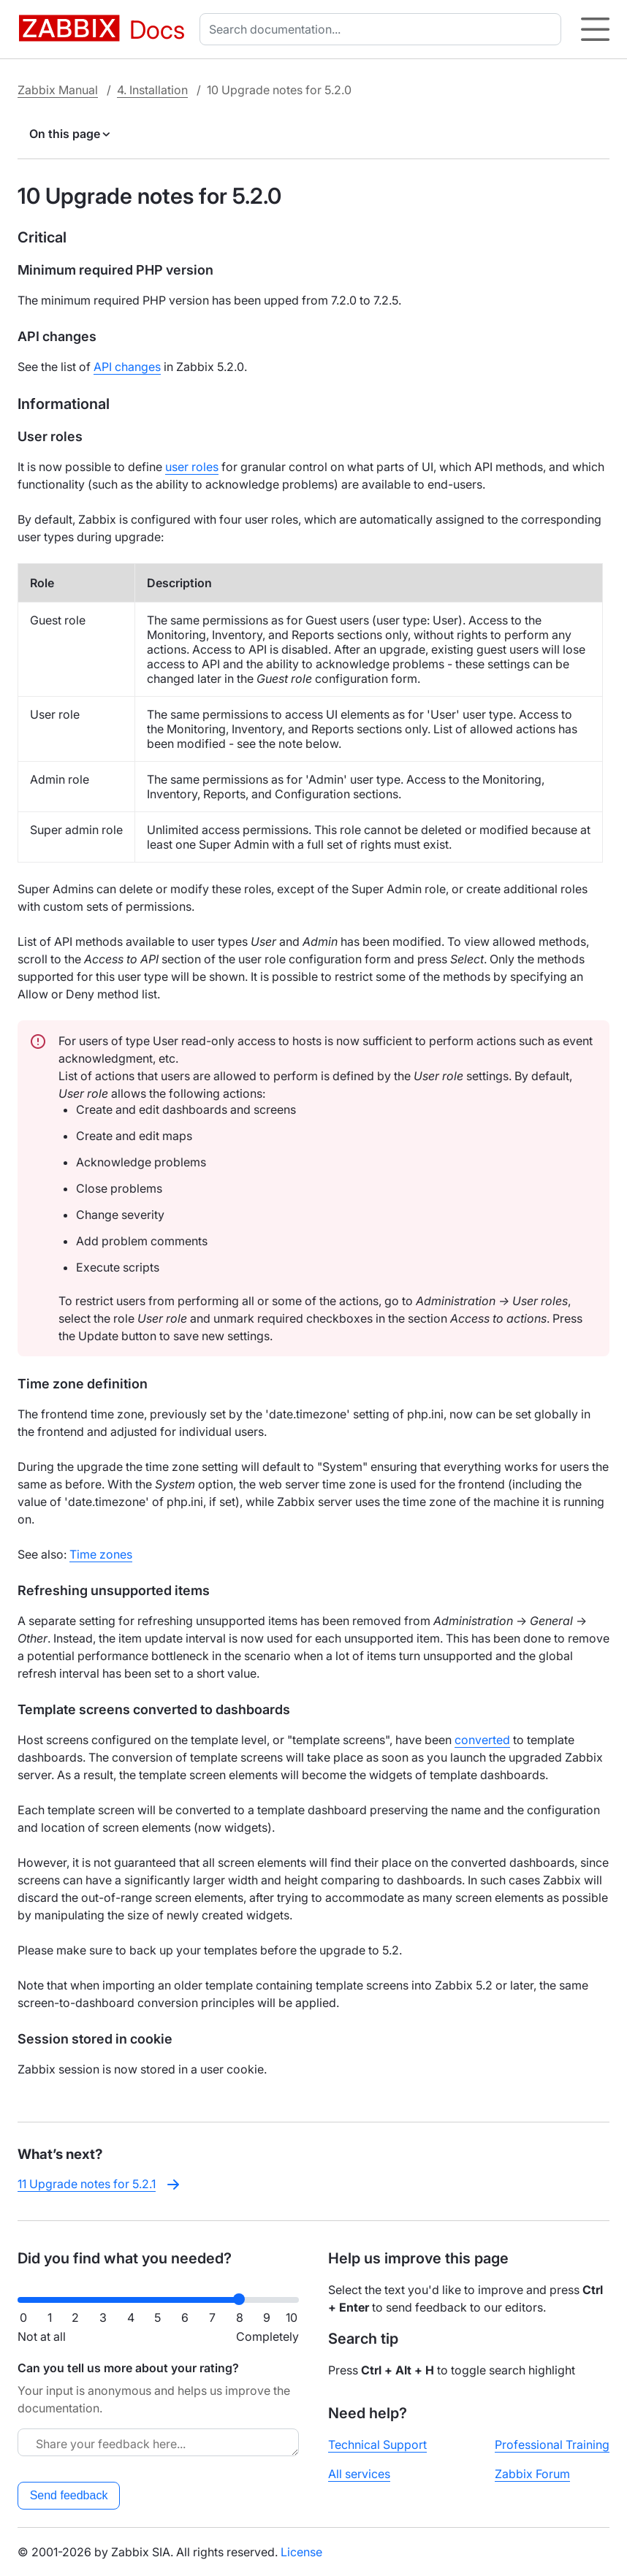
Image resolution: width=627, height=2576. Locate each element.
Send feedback (69, 2495)
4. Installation (152, 90)
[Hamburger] (595, 29)
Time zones (100, 1554)
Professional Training (552, 2444)
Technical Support (377, 2444)
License (301, 2552)
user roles (191, 466)
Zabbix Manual (58, 90)
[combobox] (383, 29)
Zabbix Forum (532, 2473)
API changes (127, 366)
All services (359, 2473)
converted (482, 1739)
